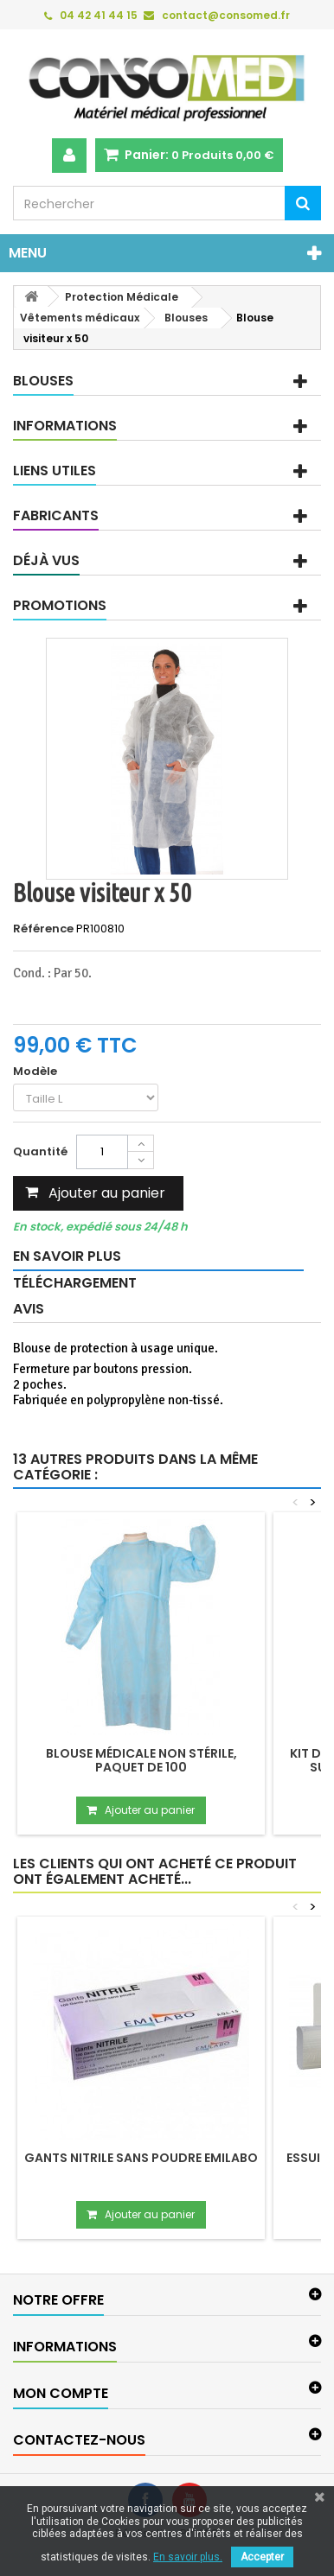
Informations (65, 426)
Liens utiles (54, 470)
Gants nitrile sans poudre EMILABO (141, 2158)
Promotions (59, 605)
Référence (43, 929)
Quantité (40, 1151)
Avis (28, 1309)
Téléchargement (75, 1283)
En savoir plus (67, 1256)
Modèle (36, 1071)
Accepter (262, 2557)
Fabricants (56, 515)
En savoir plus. (187, 2557)
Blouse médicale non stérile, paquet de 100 (141, 1760)
